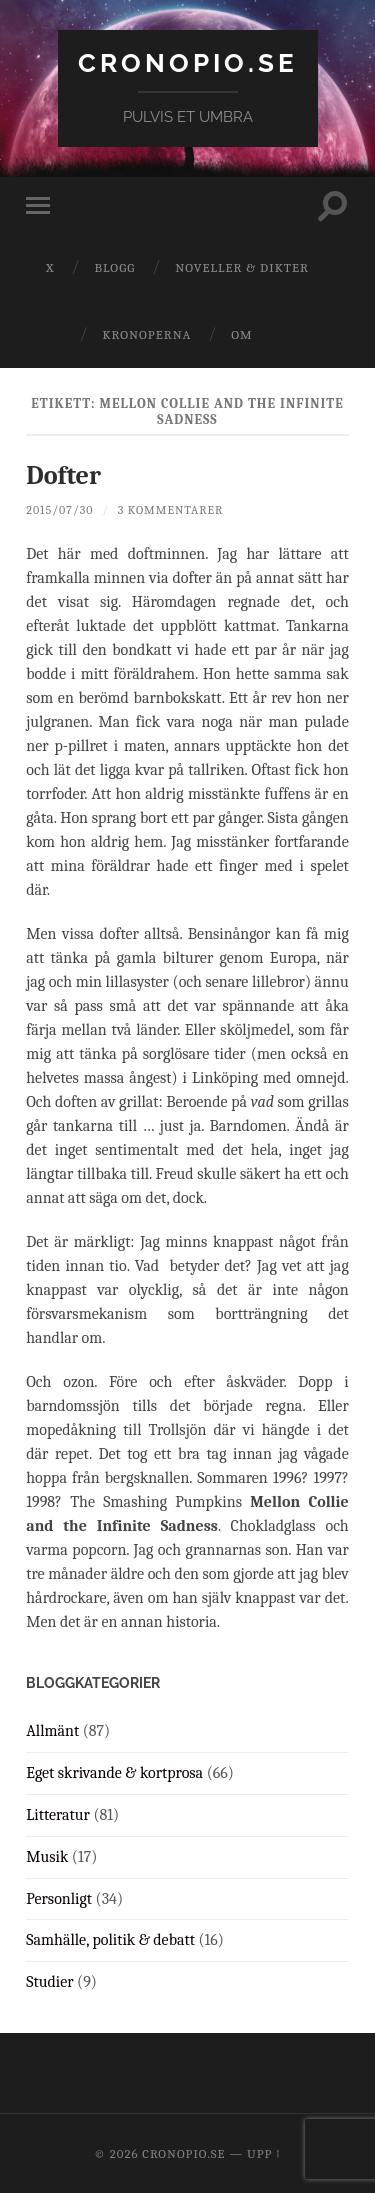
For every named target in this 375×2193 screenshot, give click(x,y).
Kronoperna (146, 334)
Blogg (114, 267)
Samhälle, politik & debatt (110, 1940)
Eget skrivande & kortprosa (114, 1773)
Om (241, 334)
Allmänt (52, 1731)
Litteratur (58, 1815)
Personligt (59, 1899)
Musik (47, 1857)
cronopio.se (188, 62)
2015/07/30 (59, 510)
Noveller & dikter (242, 267)
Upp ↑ (264, 2153)
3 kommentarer (171, 510)
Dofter (63, 475)
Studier (49, 1982)
